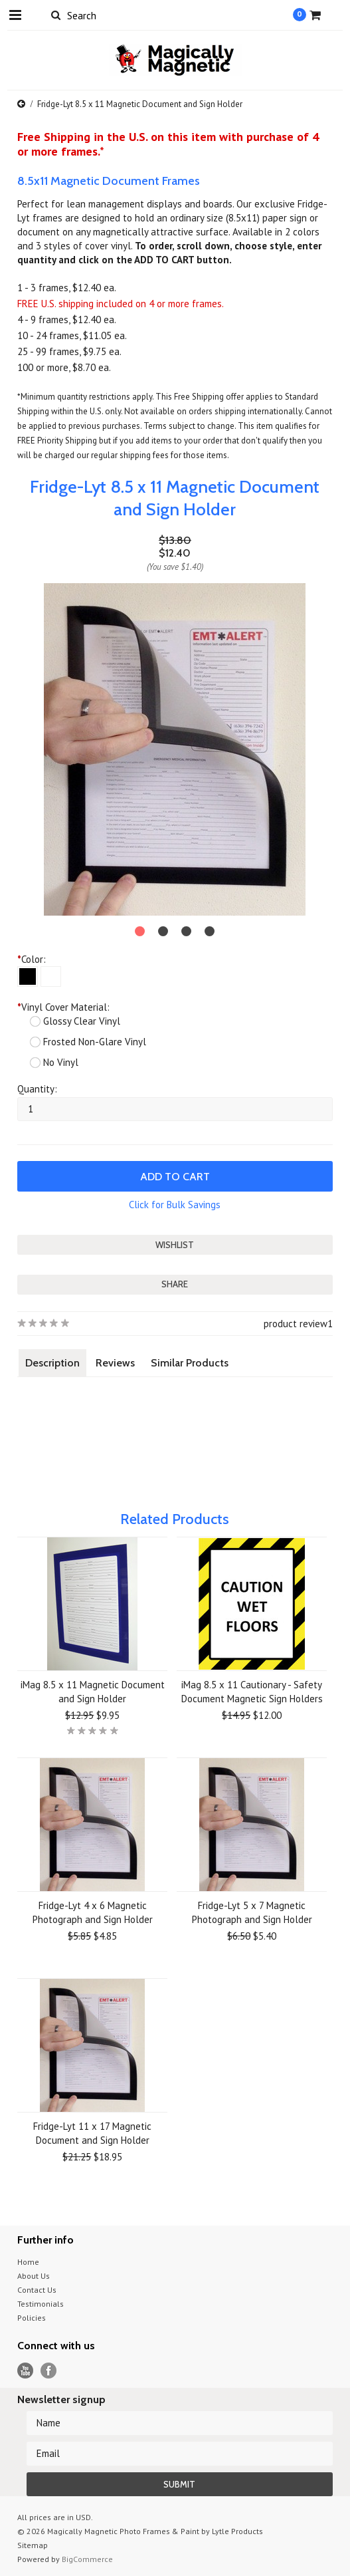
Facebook (49, 2371)
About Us (33, 2276)
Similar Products (189, 1362)
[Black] (27, 976)
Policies (31, 2318)
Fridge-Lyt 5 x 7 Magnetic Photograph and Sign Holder (252, 1912)
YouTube (25, 2371)
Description (52, 1362)
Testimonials (40, 2304)
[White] (51, 976)
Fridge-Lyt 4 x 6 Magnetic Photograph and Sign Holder (93, 1912)
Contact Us (36, 2290)
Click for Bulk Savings (174, 1204)
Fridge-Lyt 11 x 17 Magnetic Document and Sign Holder (92, 2133)
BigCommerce (87, 2559)
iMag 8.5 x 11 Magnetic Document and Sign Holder (93, 1691)
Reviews (115, 1362)
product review (295, 1323)
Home (28, 2262)
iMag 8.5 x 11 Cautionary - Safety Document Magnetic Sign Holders (252, 1691)
